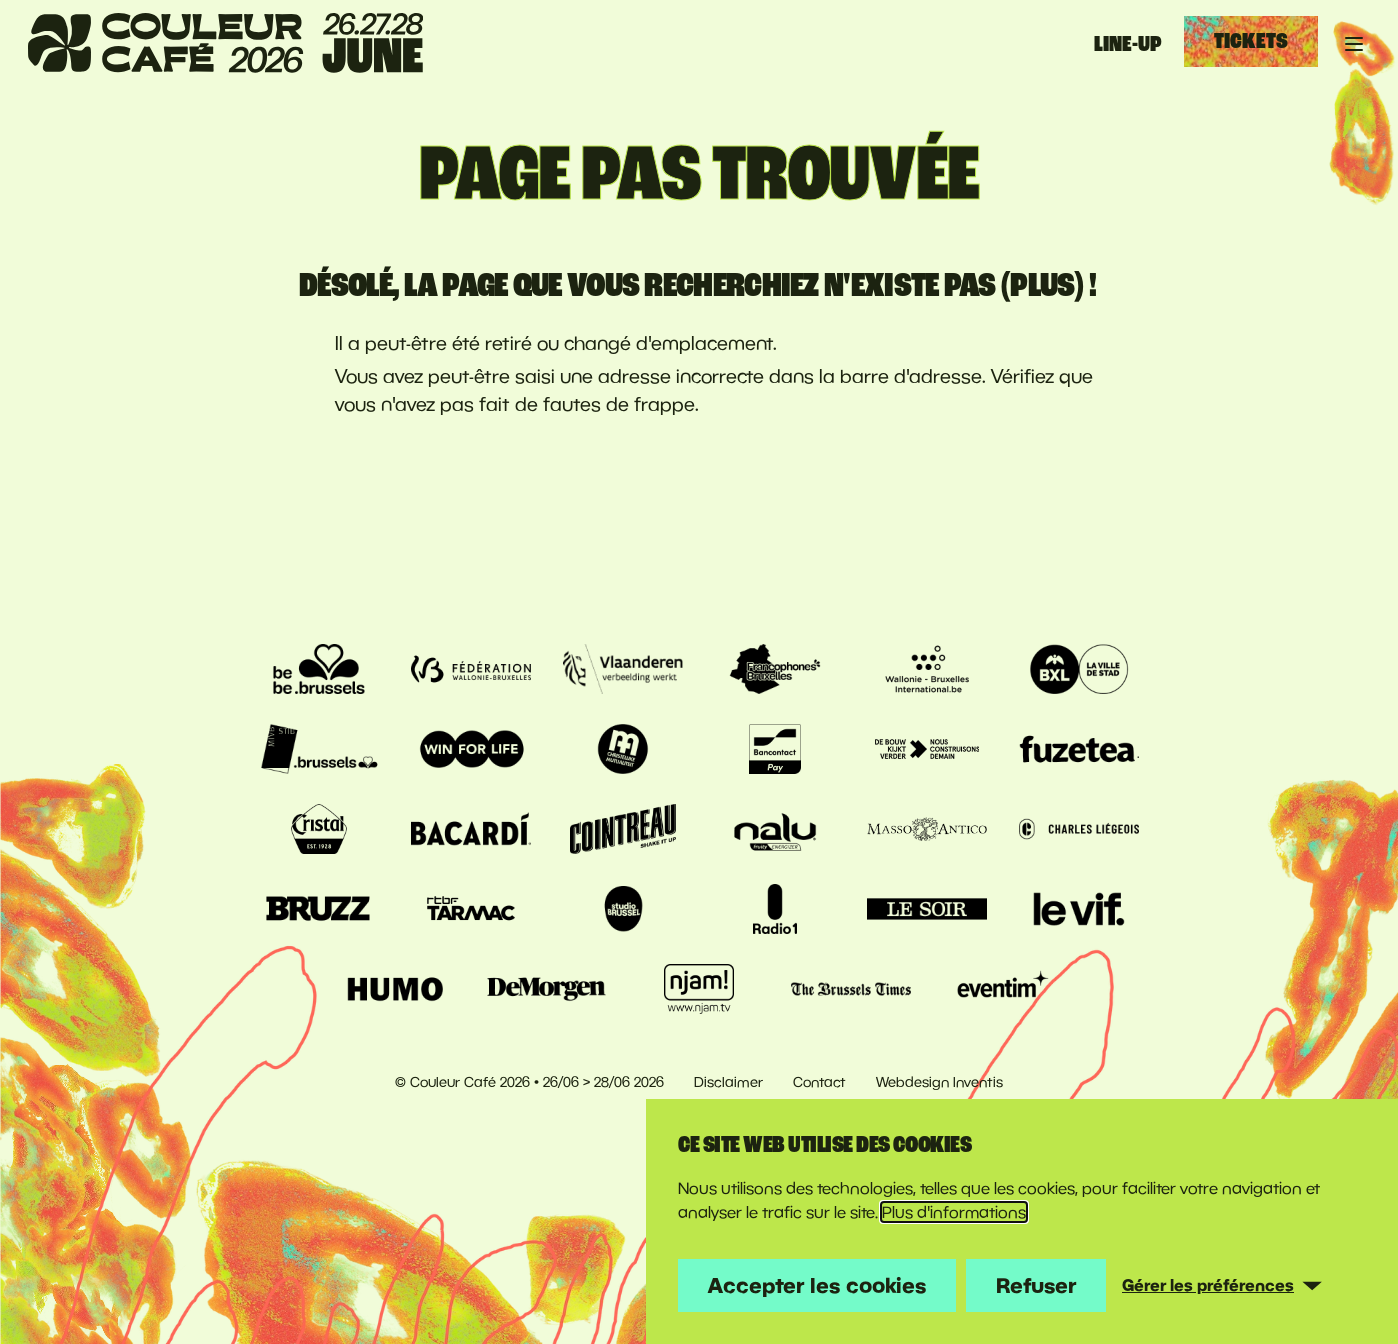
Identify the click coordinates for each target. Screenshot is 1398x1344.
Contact (819, 1082)
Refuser (1036, 1285)
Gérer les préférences (1208, 1285)
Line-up (1128, 44)
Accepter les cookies (817, 1285)
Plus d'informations (954, 1212)
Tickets (1251, 41)
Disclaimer (728, 1082)
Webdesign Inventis (939, 1082)
